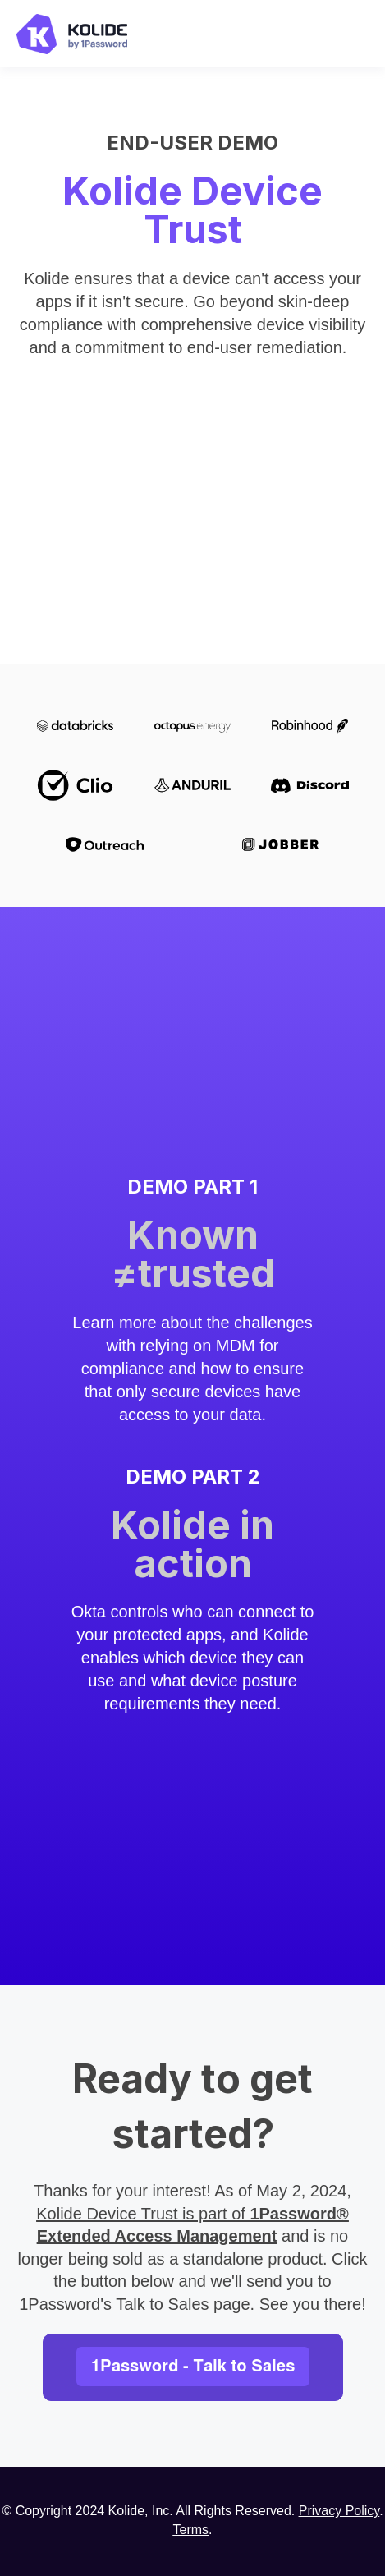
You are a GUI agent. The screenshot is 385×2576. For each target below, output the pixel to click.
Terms (190, 2530)
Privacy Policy (339, 2511)
